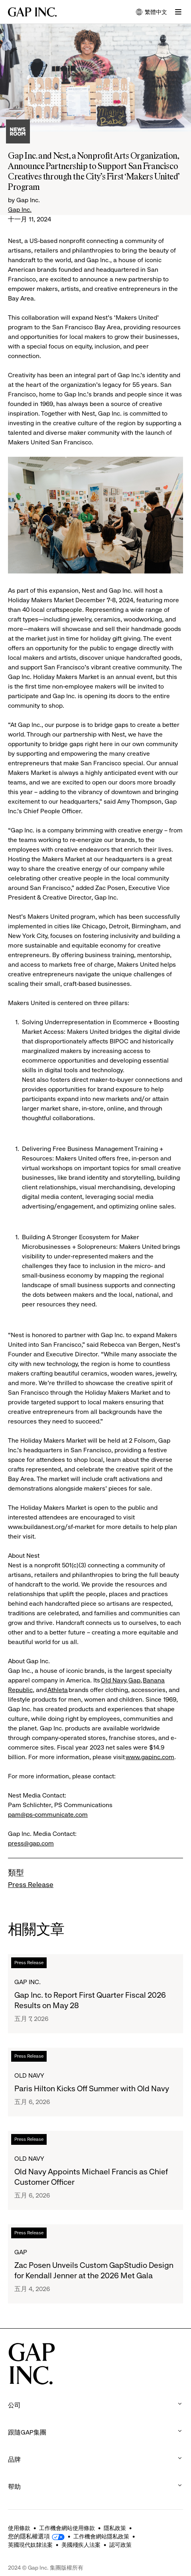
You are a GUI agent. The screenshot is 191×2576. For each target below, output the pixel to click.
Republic (20, 1690)
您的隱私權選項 (29, 2536)
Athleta (57, 1690)
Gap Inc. (20, 209)
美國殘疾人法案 (80, 2545)
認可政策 (120, 2545)
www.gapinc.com (150, 1757)
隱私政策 (115, 2528)
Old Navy (113, 1680)
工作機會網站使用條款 (67, 2528)
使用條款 (19, 2528)
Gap (134, 1680)
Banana (154, 1680)
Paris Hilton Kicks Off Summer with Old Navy (91, 2088)
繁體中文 (151, 12)
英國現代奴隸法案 (30, 2545)
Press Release (30, 1885)
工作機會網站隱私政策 (101, 2536)
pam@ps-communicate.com (48, 1814)
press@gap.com (31, 1843)
